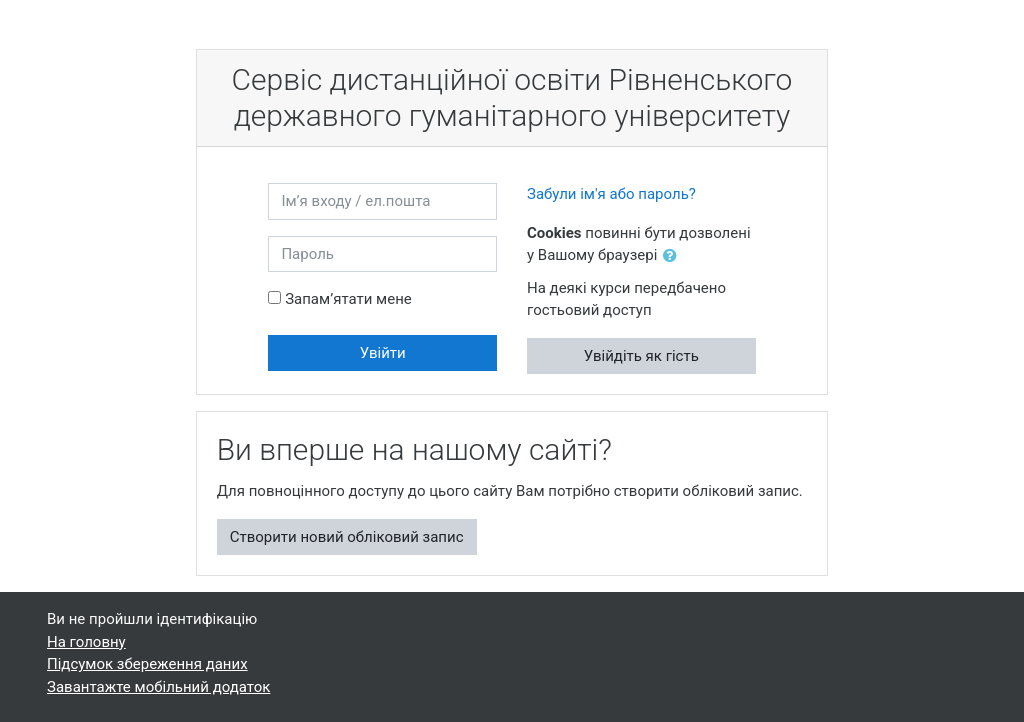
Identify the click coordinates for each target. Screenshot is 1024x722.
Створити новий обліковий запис (347, 537)
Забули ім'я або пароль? (611, 194)
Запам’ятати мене (348, 299)
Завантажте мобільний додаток (158, 687)
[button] (674, 256)
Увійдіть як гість (641, 356)
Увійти (383, 353)
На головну (86, 642)
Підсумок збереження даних (147, 664)
